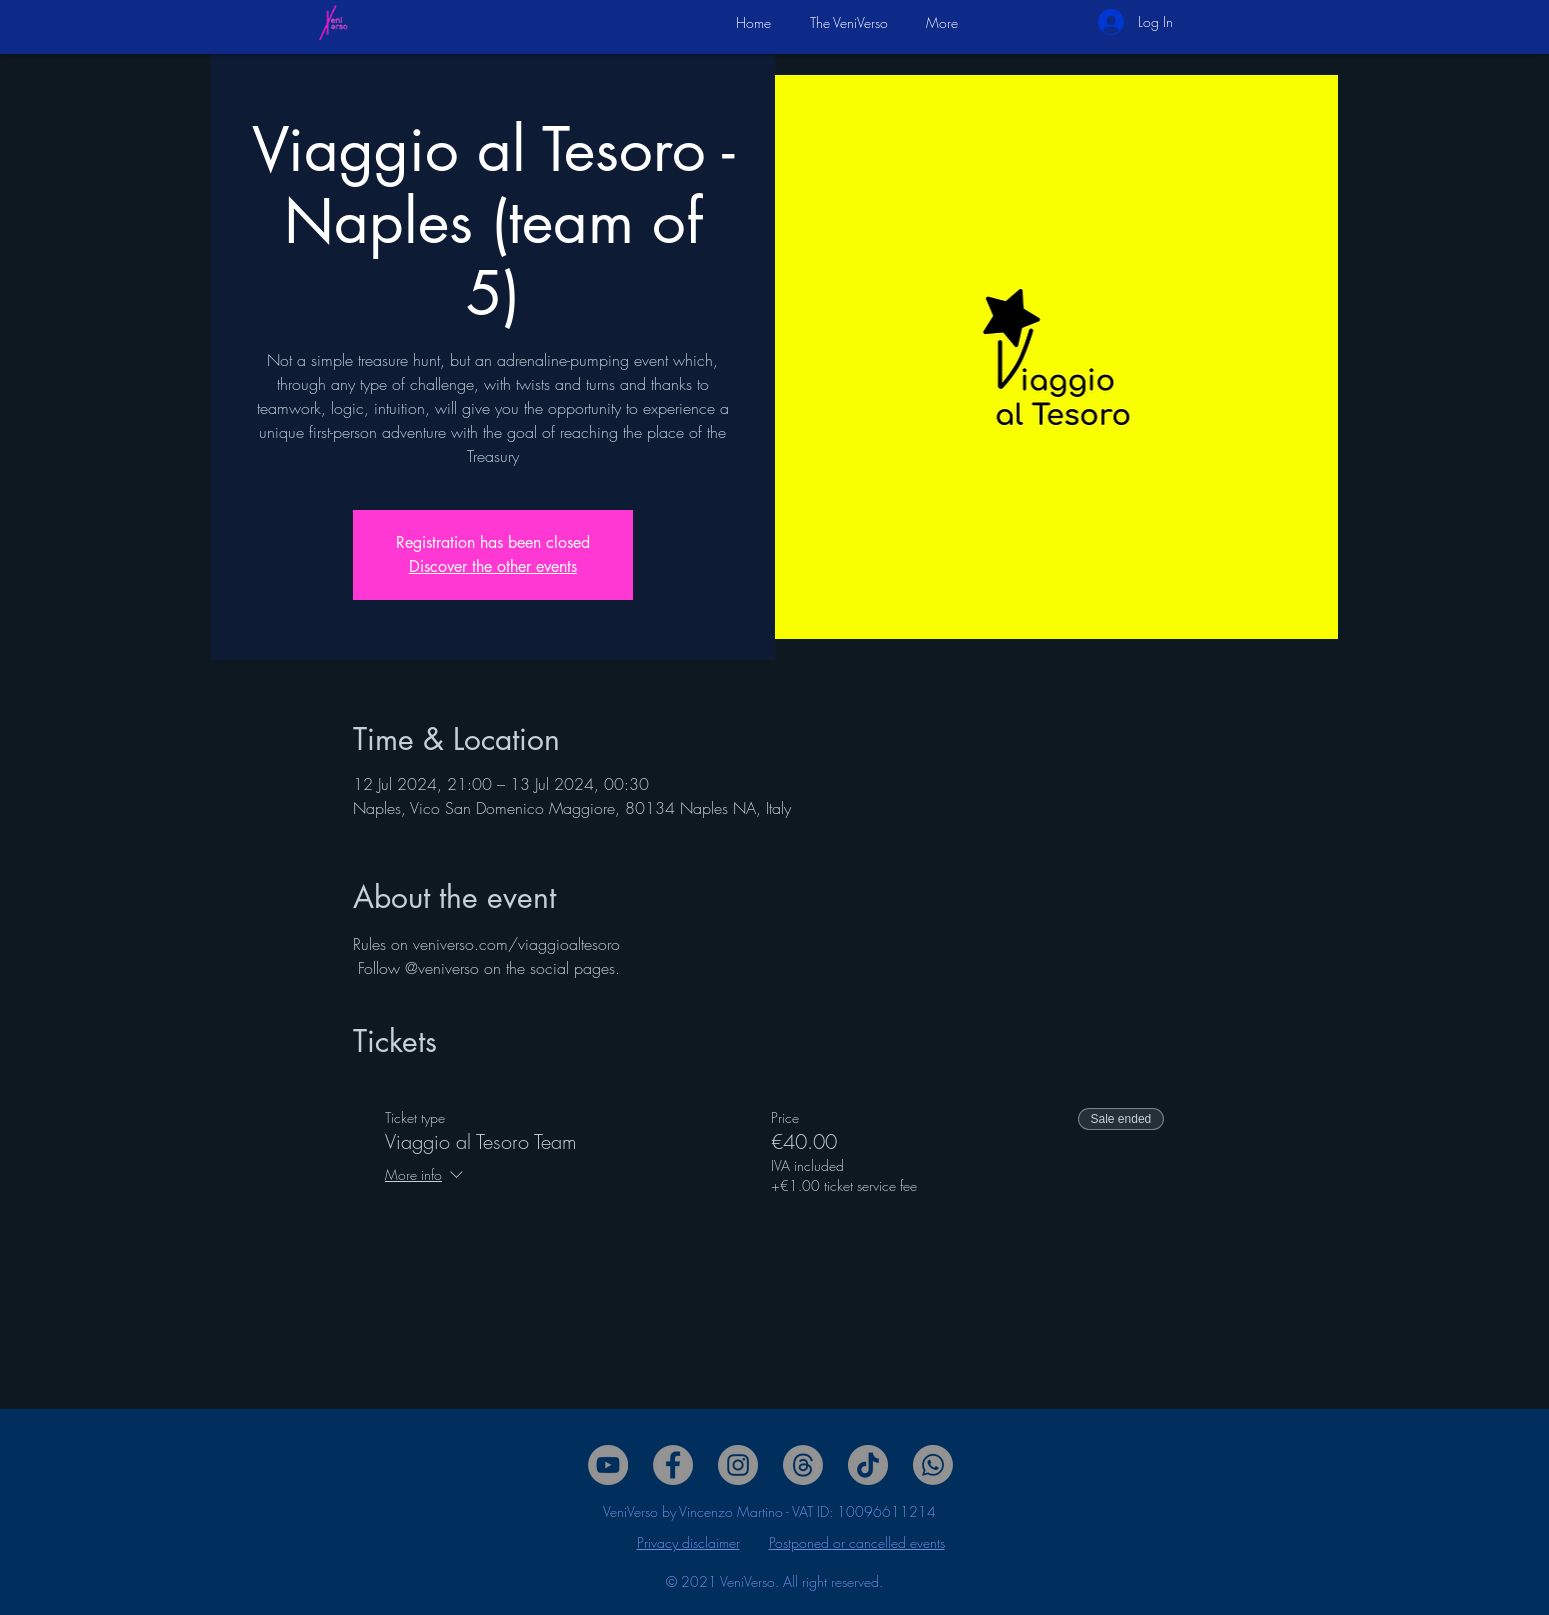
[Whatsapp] (933, 1465)
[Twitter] (738, 1465)
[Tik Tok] (868, 1465)
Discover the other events (493, 566)
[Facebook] (673, 1465)
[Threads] (803, 1465)
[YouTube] (608, 1465)
